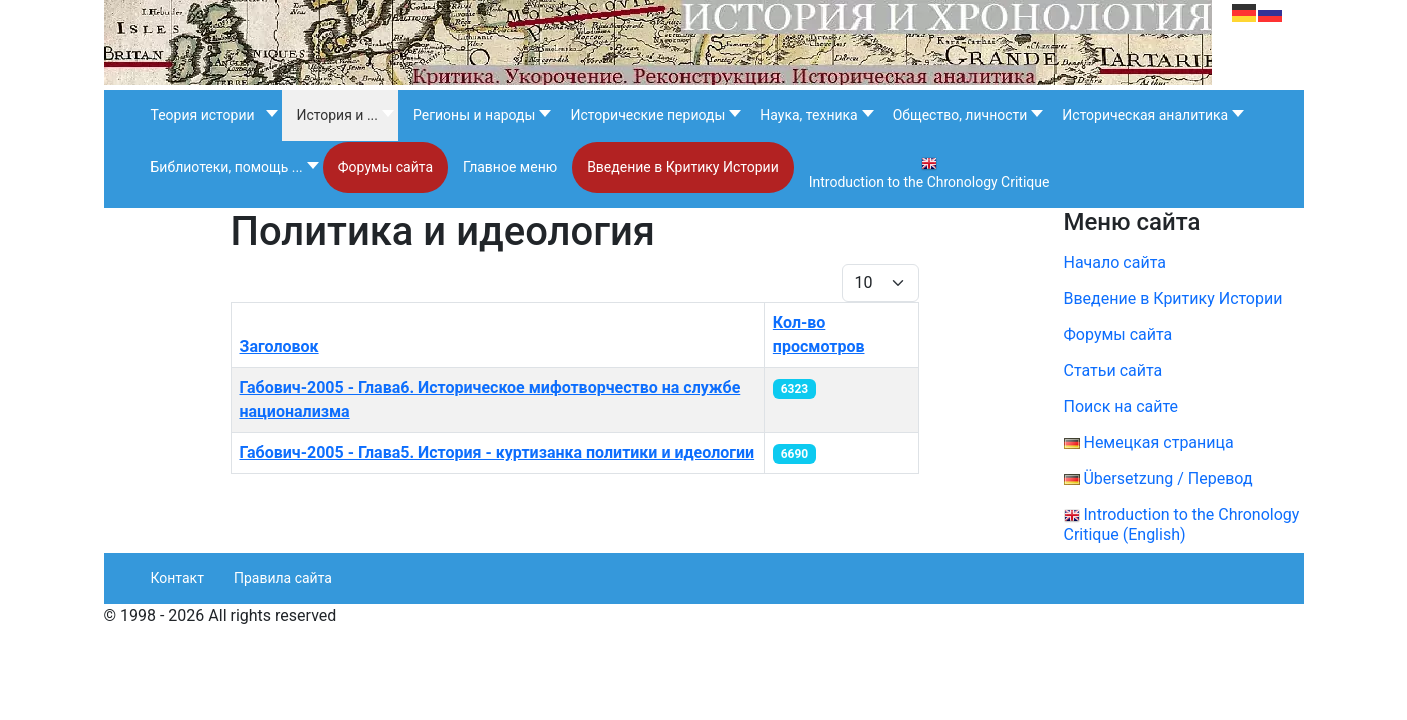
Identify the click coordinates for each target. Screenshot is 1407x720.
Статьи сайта (1113, 370)
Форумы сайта (1132, 334)
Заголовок (279, 346)
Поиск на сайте (1121, 406)
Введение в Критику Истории (1173, 298)
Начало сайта (1115, 262)
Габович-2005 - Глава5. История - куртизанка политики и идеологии (497, 452)
